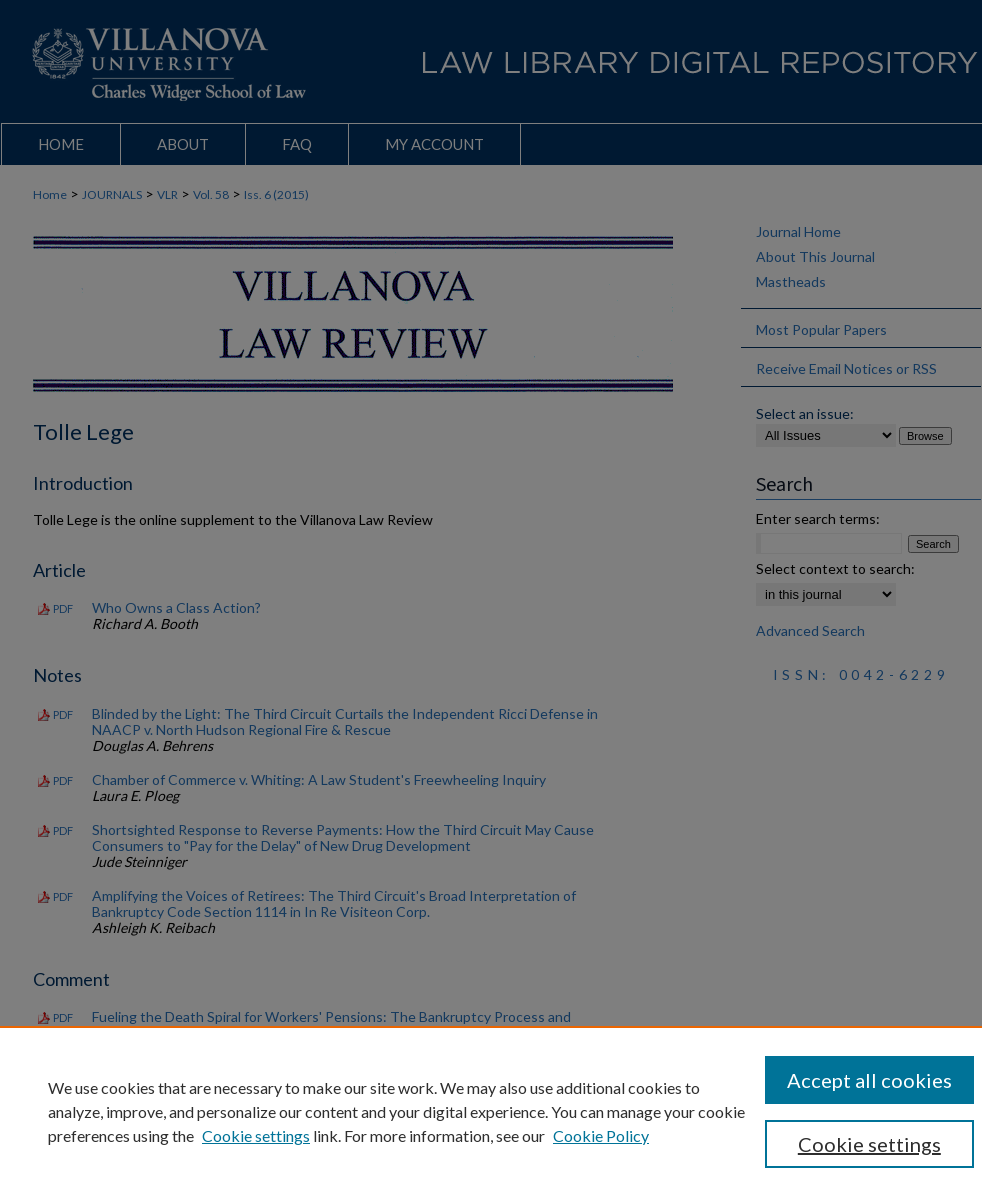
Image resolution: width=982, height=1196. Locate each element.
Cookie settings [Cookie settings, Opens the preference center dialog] (869, 1144)
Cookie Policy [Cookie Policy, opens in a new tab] (601, 1135)
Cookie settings (256, 1135)
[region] (491, 1111)
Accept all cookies (869, 1080)
